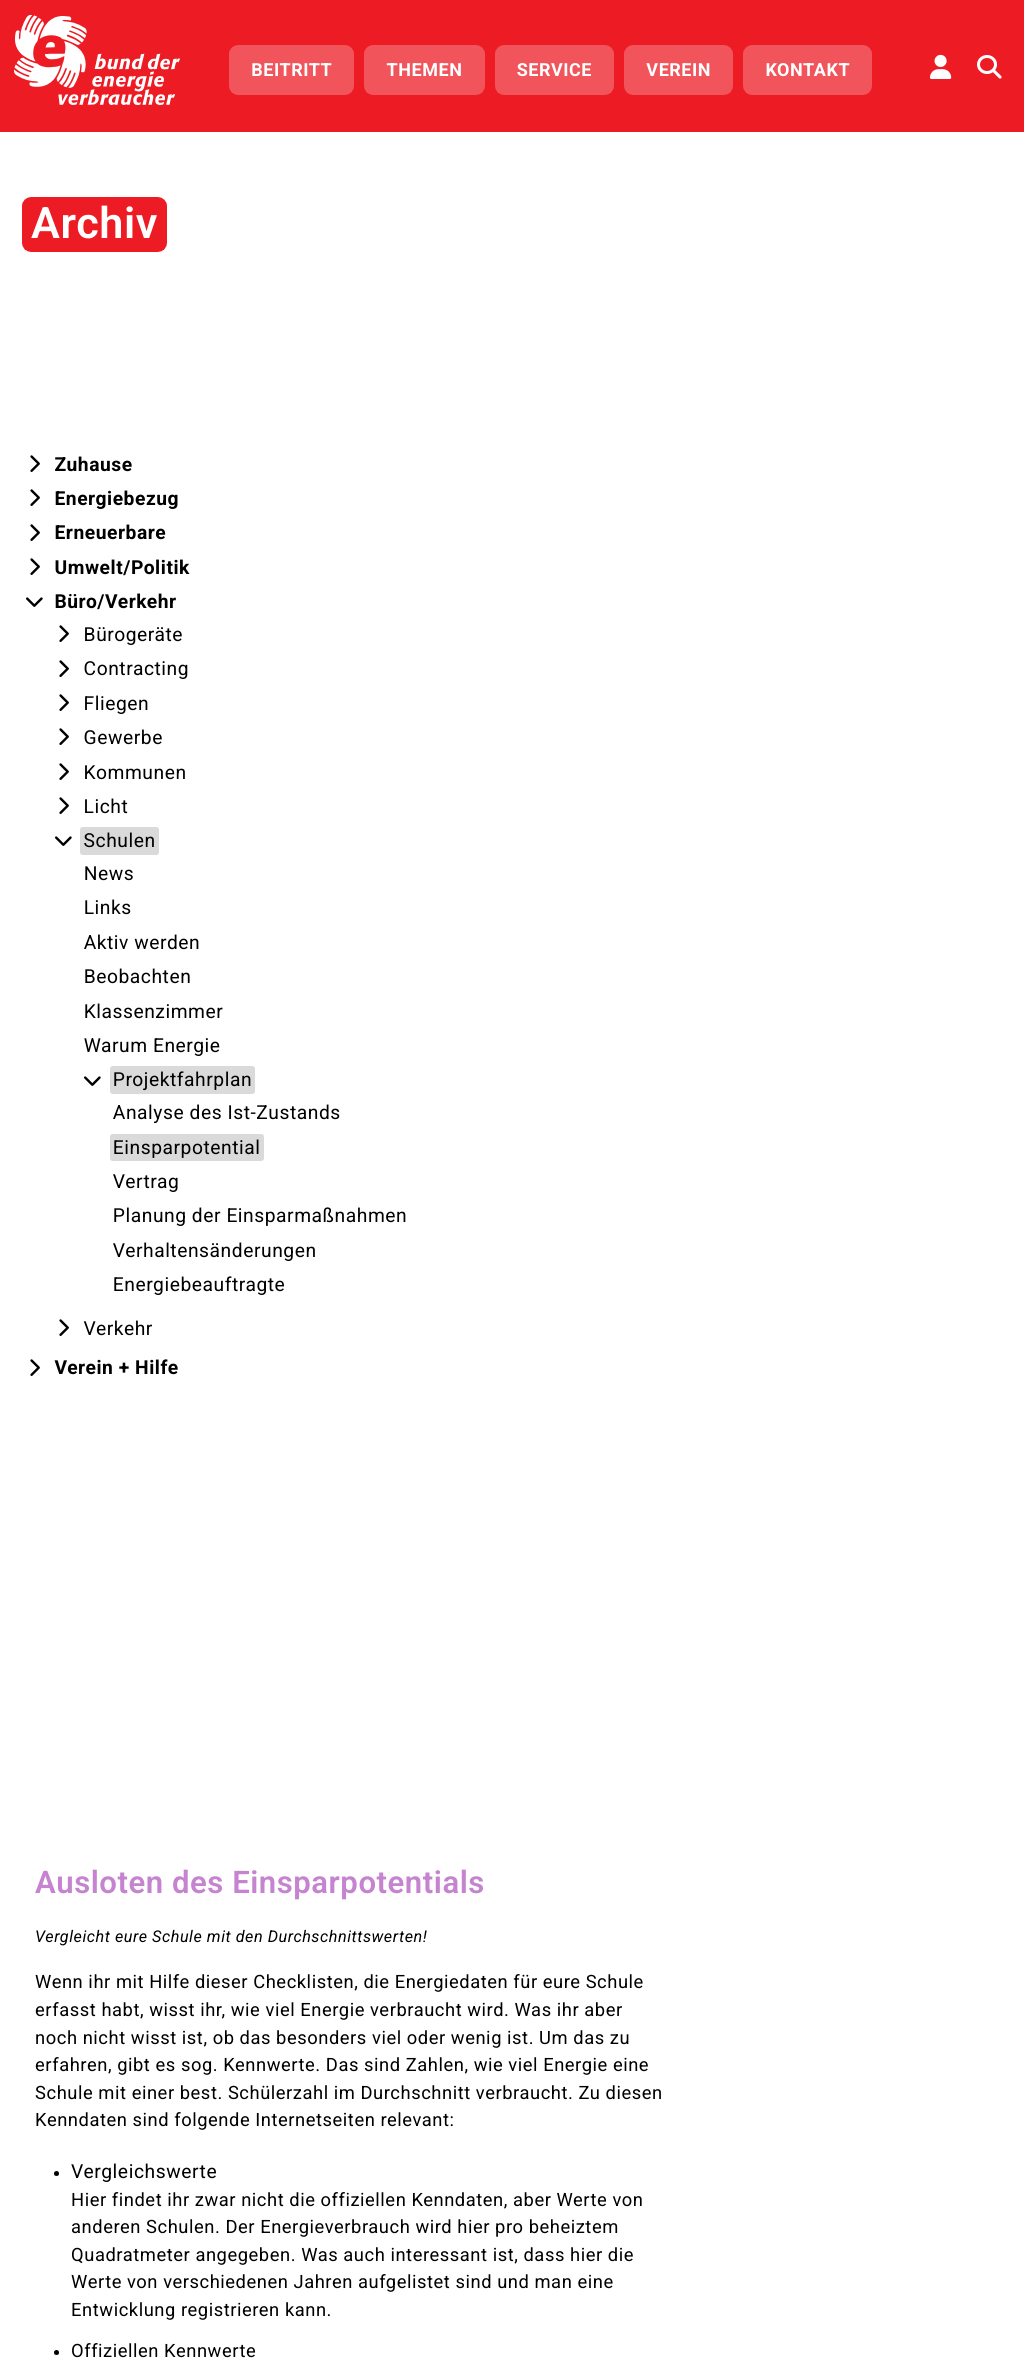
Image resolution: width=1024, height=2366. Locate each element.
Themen (432, 67)
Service (561, 67)
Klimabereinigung (398, 1182)
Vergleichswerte (392, 610)
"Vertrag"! (445, 1597)
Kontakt (815, 67)
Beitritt (299, 67)
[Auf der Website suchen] (989, 65)
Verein (686, 67)
